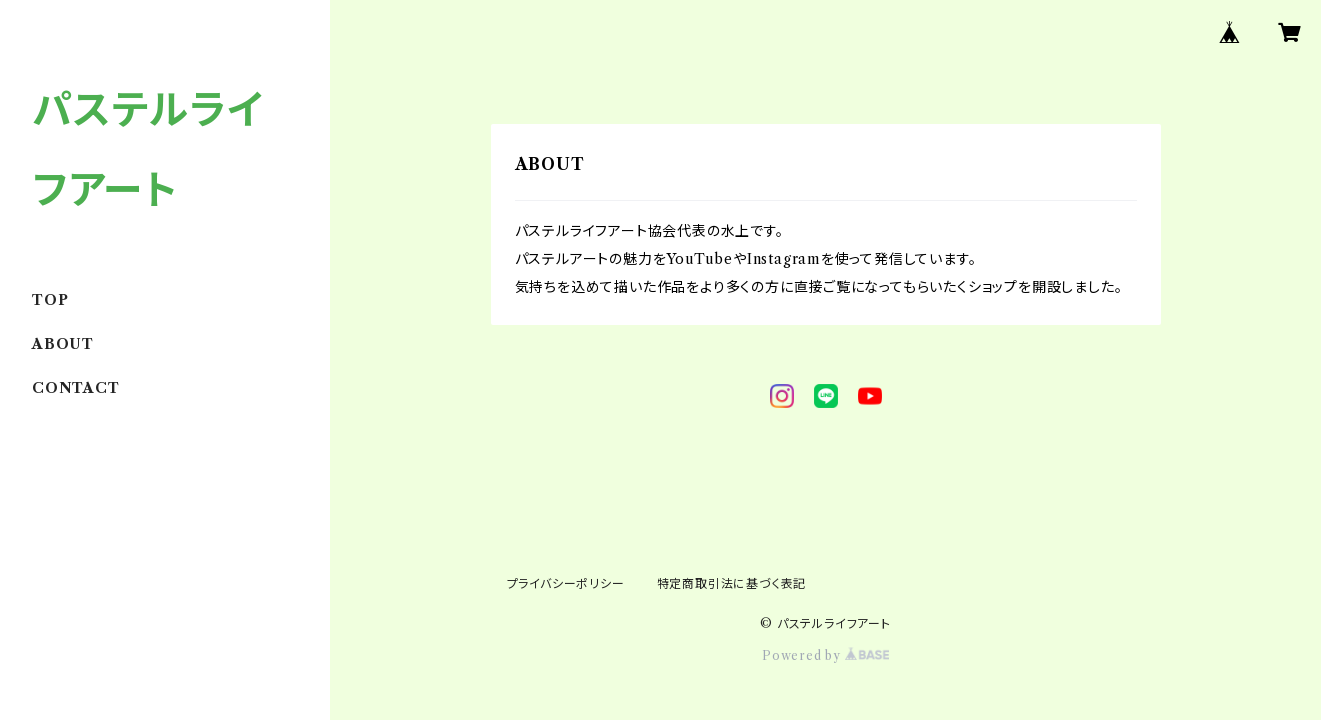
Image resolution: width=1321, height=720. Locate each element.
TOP (50, 300)
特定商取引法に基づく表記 (732, 583)
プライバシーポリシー (566, 583)
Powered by (825, 655)
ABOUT (63, 344)
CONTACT (76, 388)
